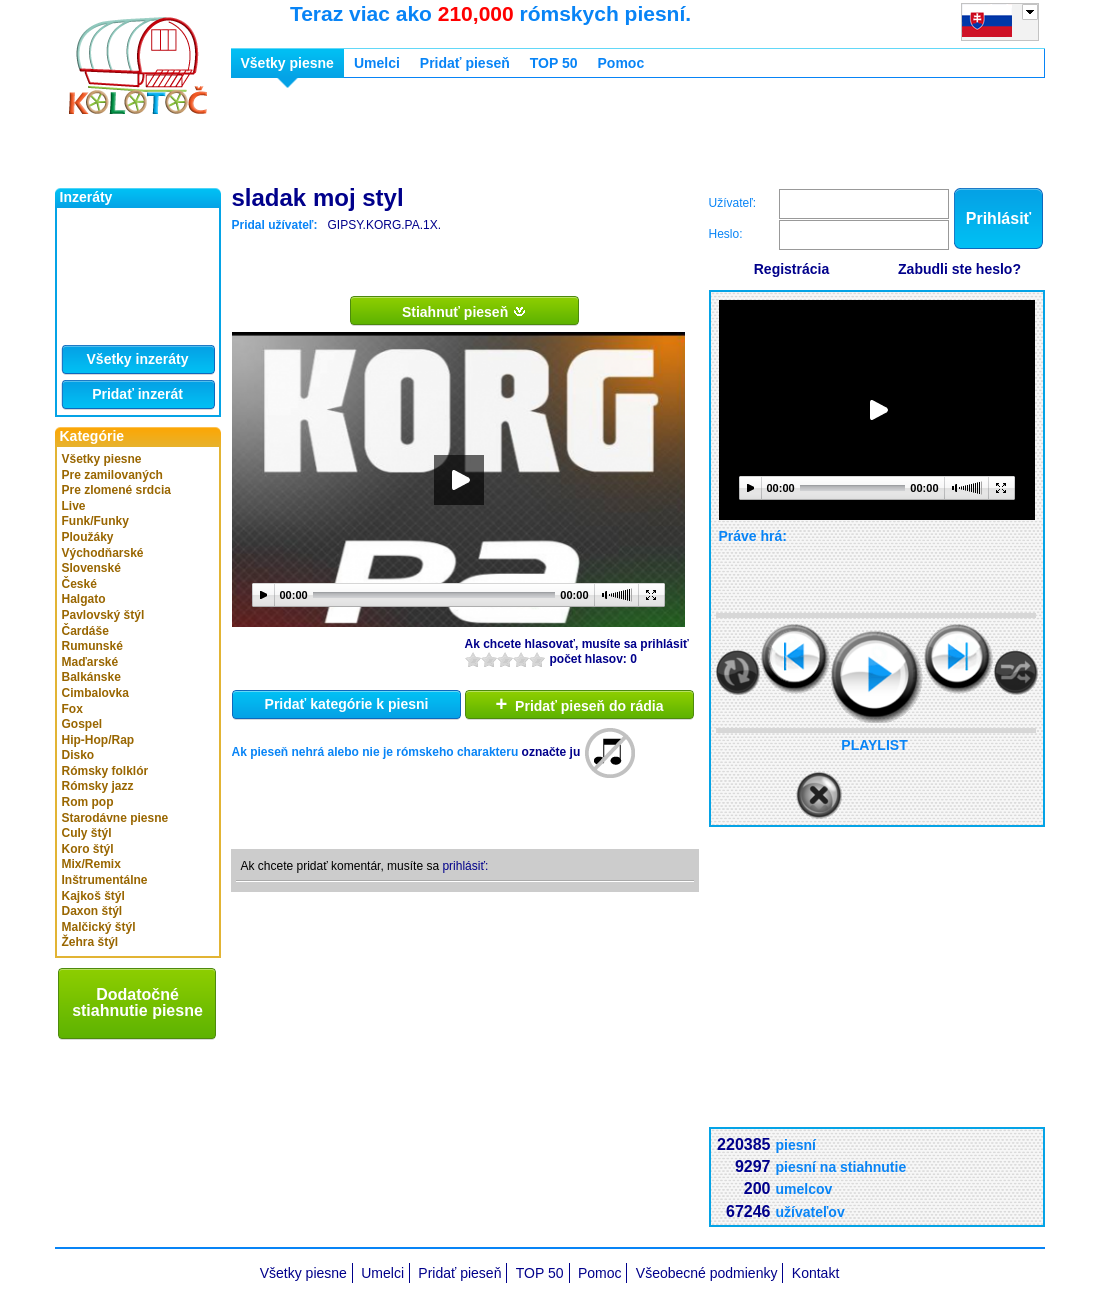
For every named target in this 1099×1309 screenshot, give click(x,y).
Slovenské (91, 568)
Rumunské (92, 646)
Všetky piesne (102, 459)
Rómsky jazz (98, 786)
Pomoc (621, 63)
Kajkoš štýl (93, 896)
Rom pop (88, 802)
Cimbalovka (95, 693)
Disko (78, 755)
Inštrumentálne (105, 880)
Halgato (84, 599)
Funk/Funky (95, 521)
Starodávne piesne (115, 818)
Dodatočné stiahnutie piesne (137, 1002)
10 (537, 659)
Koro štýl (88, 849)
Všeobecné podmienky (707, 1273)
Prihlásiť (998, 218)
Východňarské (103, 553)
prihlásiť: (465, 866)
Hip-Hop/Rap (98, 740)
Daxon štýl (92, 911)
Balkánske (91, 677)
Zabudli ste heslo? (959, 269)
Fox (72, 709)
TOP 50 (554, 63)
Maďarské (90, 662)
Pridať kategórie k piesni (347, 704)
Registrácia (791, 269)
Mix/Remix (91, 864)
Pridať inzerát (137, 394)
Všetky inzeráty (138, 359)
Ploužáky (88, 537)
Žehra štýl (90, 942)
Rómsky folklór (105, 771)
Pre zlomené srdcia (116, 490)
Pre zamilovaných (112, 475)
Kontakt (815, 1273)
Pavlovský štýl (103, 615)
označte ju (551, 752)
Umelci (377, 63)
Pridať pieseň (465, 63)
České (79, 584)
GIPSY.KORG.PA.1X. (384, 225)
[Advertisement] (595, 138)
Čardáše (85, 631)
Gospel (82, 724)
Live (74, 506)
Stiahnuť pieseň (464, 311)
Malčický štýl (99, 927)
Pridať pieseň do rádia (580, 704)
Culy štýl (87, 833)
